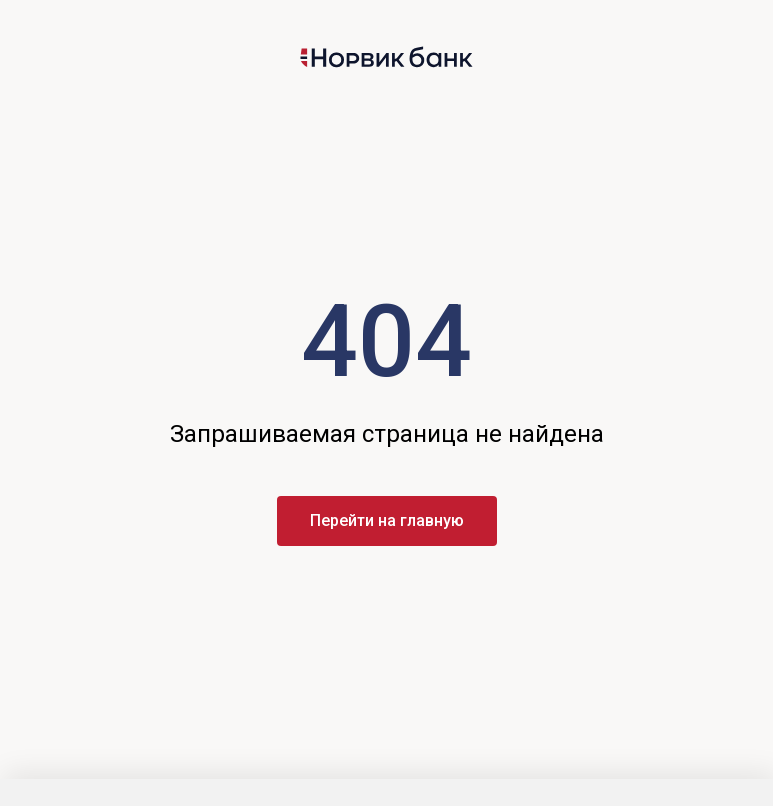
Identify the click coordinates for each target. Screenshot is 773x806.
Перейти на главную (387, 520)
